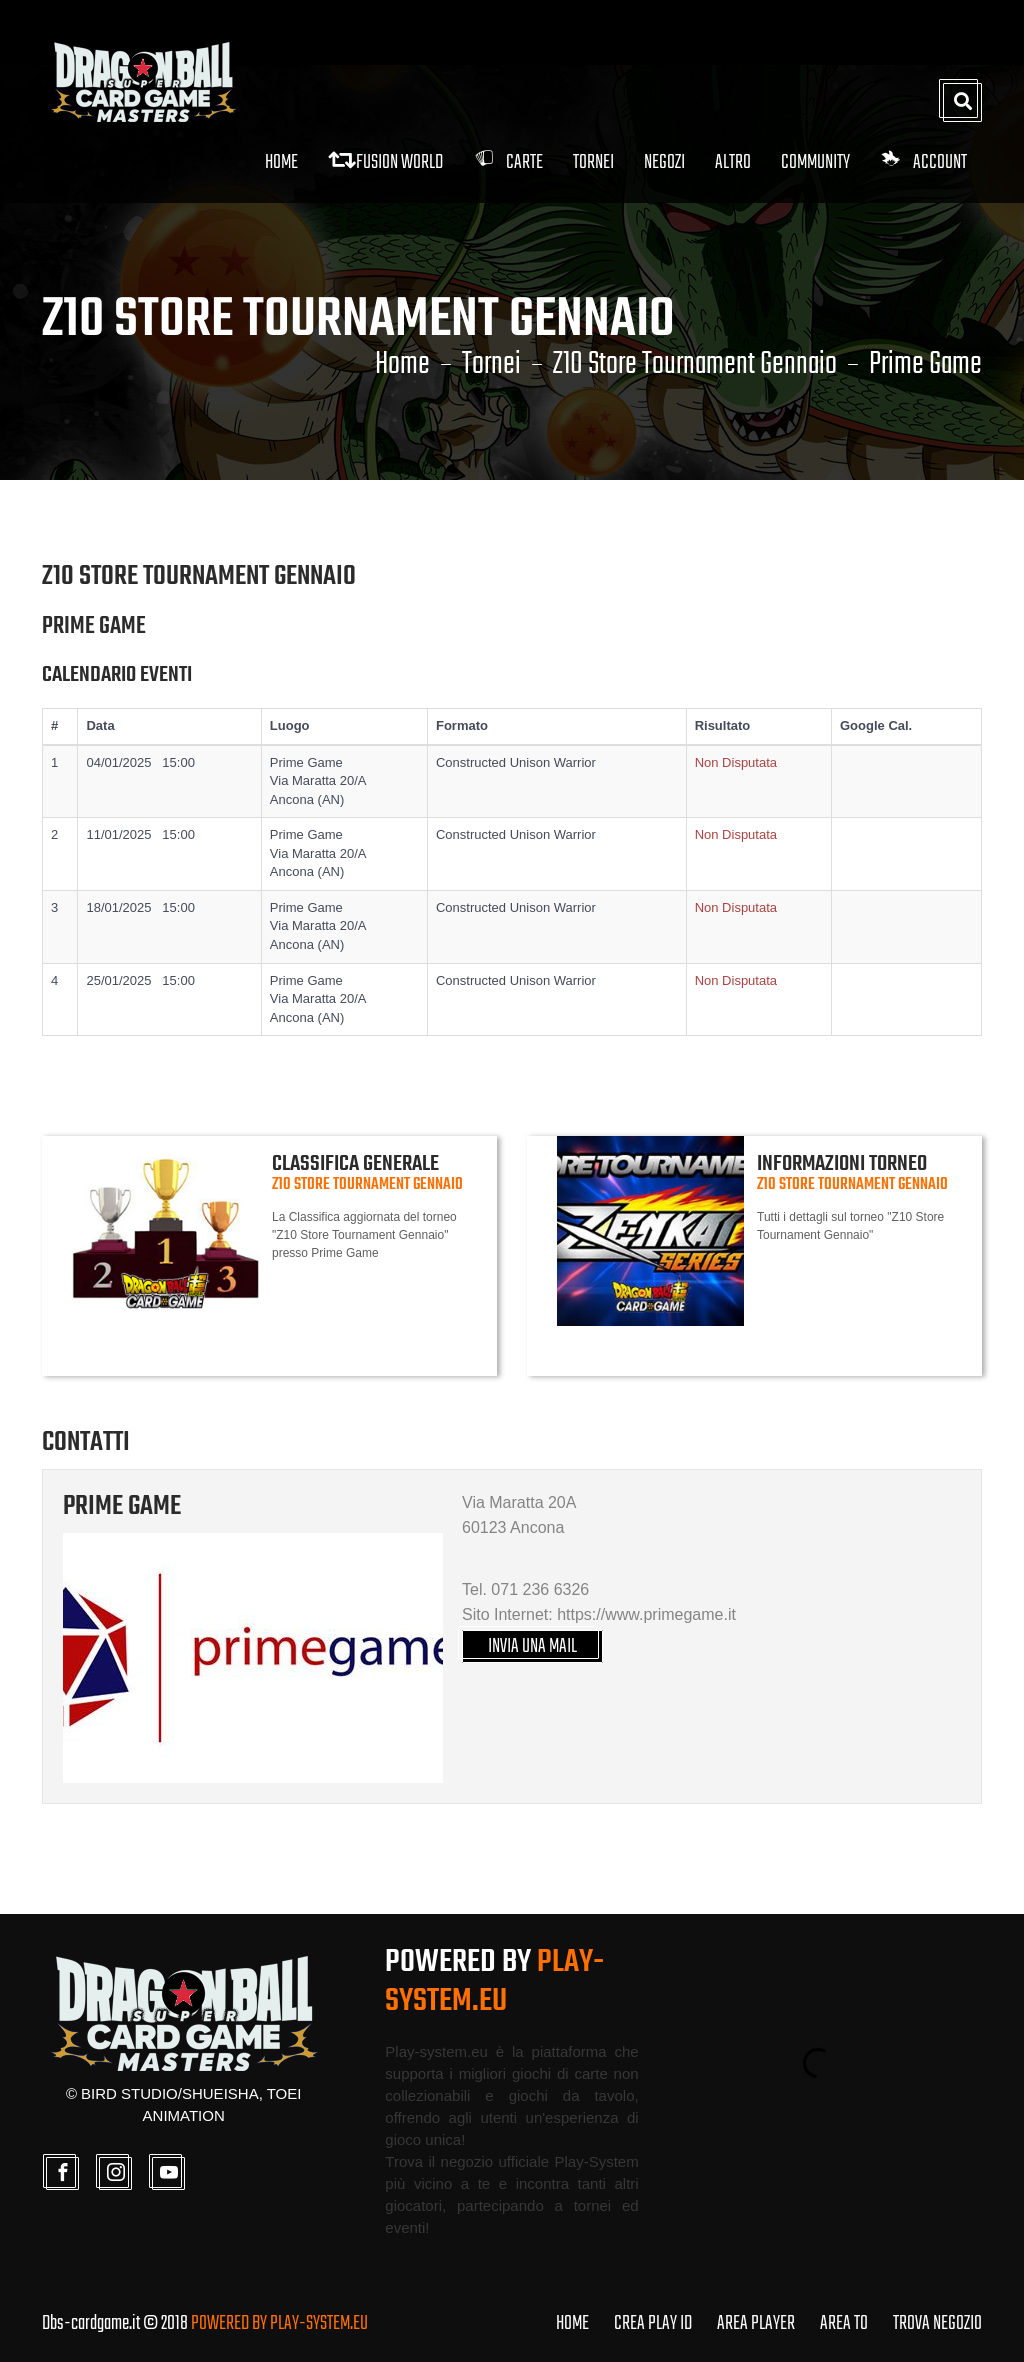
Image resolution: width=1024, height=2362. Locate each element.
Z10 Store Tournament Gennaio (695, 365)
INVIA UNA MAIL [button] (532, 1646)
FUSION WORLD (385, 162)
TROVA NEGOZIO (937, 2323)
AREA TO (844, 2323)
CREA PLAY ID (653, 2323)
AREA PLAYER (756, 2323)
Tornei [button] (593, 162)
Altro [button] (733, 162)
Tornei (491, 365)
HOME (572, 2323)
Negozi (664, 162)
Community (815, 162)
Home (281, 162)
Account (923, 162)
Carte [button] (508, 162)
